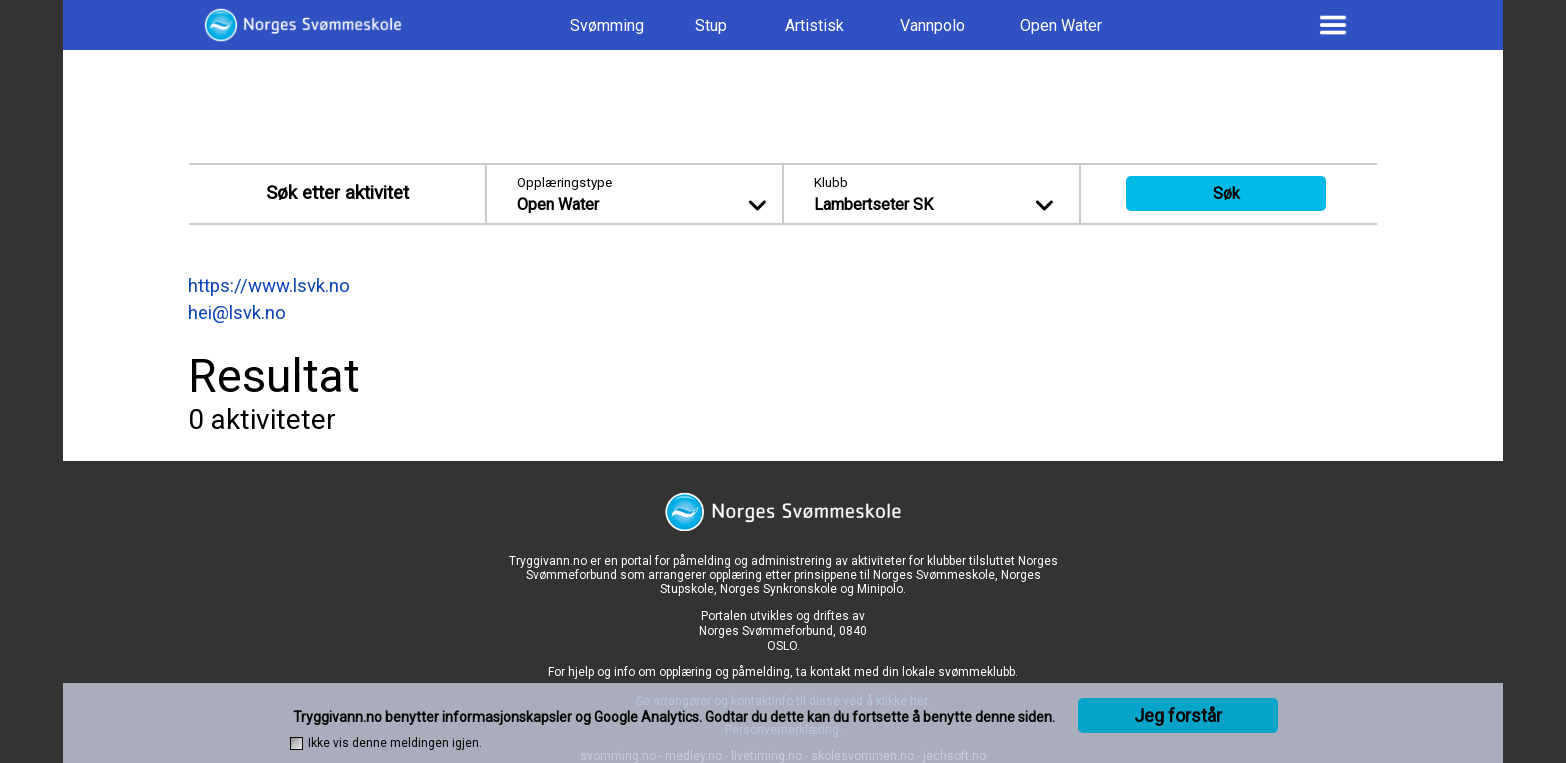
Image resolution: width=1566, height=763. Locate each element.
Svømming (607, 25)
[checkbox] (296, 743)
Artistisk (814, 25)
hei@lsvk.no (237, 313)
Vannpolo (932, 25)
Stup (711, 25)
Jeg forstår (1178, 715)
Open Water (1061, 25)
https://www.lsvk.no (269, 286)
